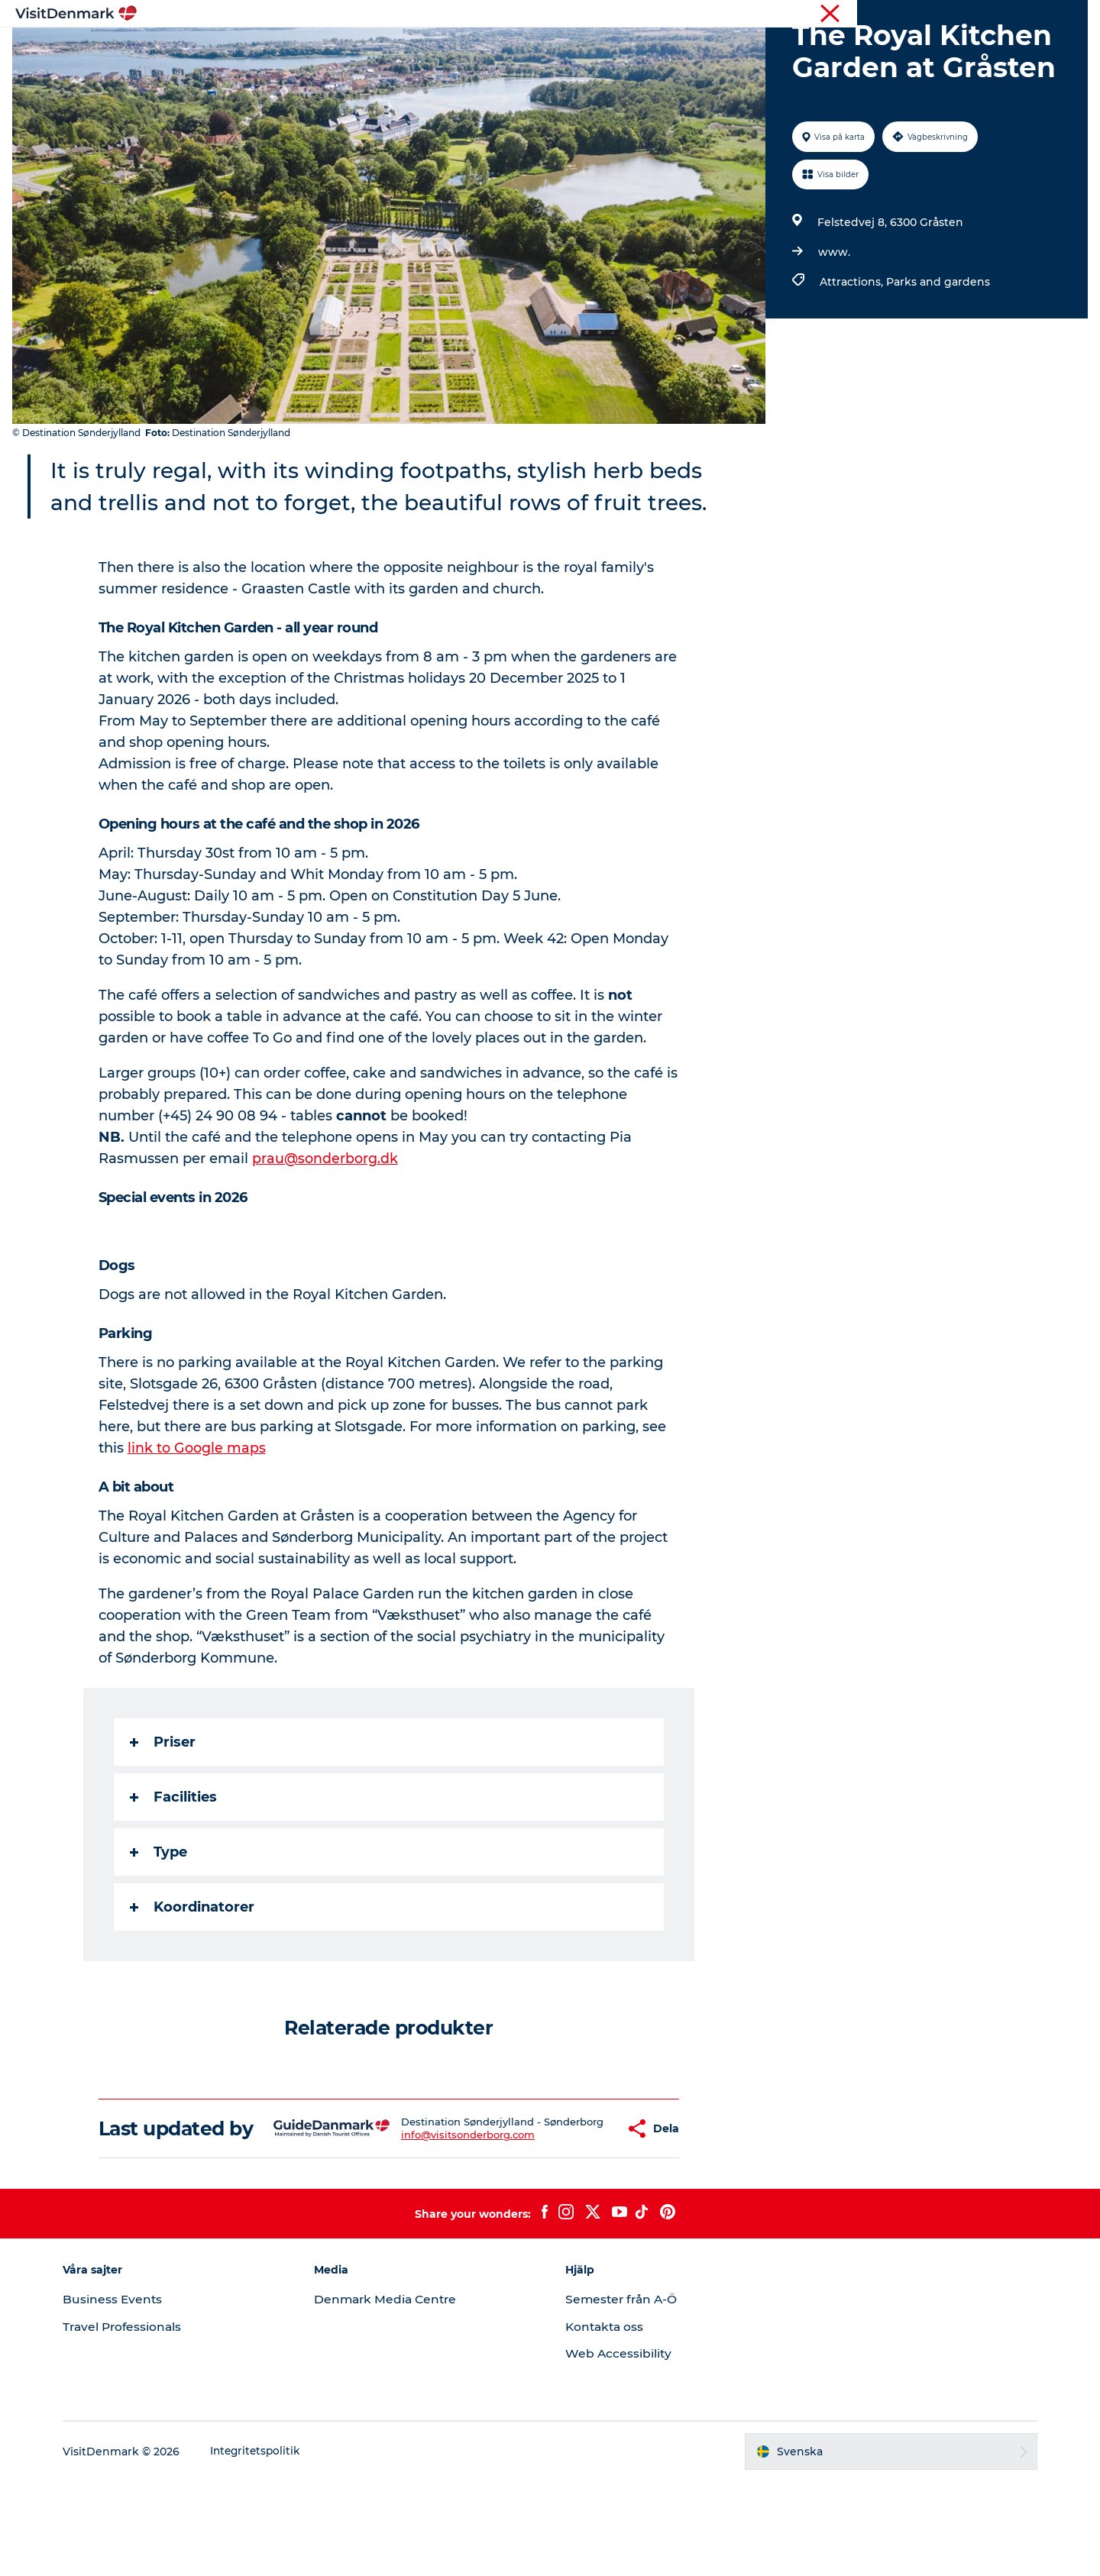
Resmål (460, 49)
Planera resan (708, 49)
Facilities (174, 1869)
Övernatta (616, 49)
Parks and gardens (936, 354)
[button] (578, 2212)
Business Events (126, 2394)
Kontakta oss (606, 2421)
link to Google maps (197, 1520)
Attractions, (851, 354)
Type (159, 1924)
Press (1072, 14)
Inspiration (384, 49)
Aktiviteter (535, 49)
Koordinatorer (193, 1979)
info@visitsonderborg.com (438, 2225)
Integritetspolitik (271, 2546)
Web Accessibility (619, 2448)
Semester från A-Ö (623, 2394)
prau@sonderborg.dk (326, 1231)
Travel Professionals (137, 2421)
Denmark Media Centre (394, 2394)
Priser (163, 1814)
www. (833, 324)
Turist (1032, 14)
